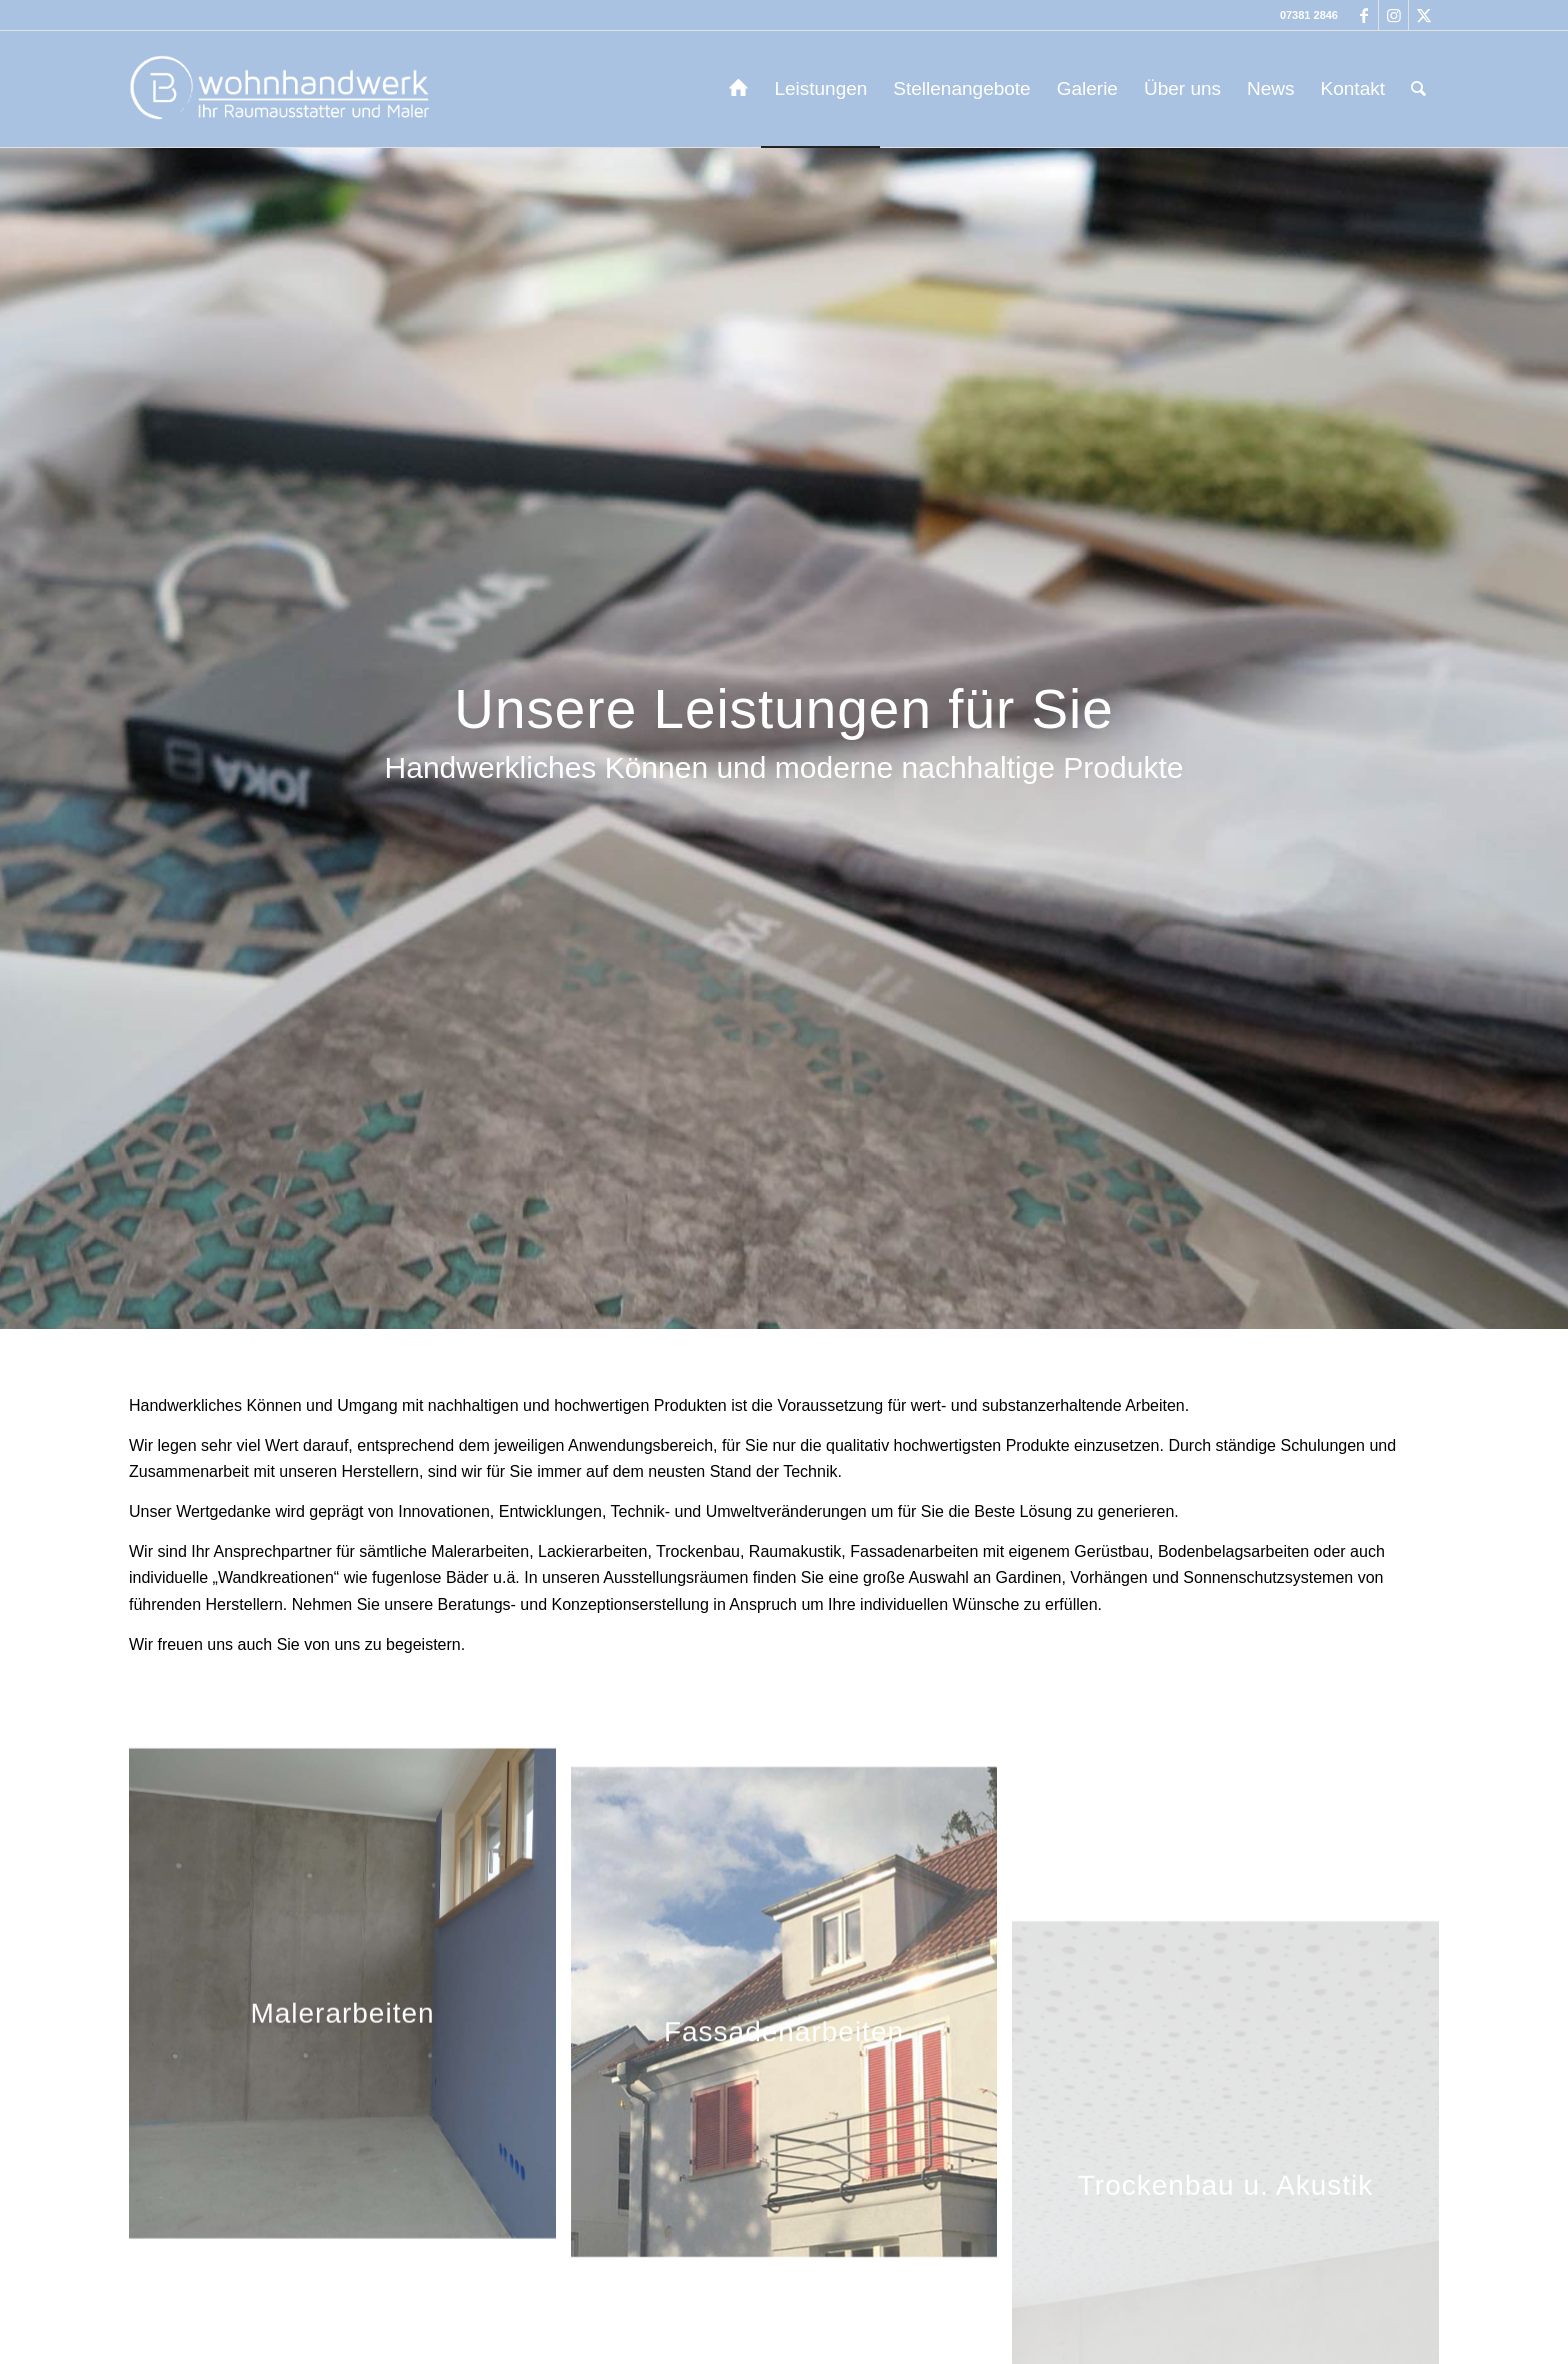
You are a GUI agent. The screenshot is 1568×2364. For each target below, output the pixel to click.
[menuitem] (738, 89)
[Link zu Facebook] (1363, 15)
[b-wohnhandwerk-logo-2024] (283, 89)
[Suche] (1418, 89)
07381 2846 (1309, 15)
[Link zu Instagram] (1393, 15)
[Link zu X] (1424, 15)
